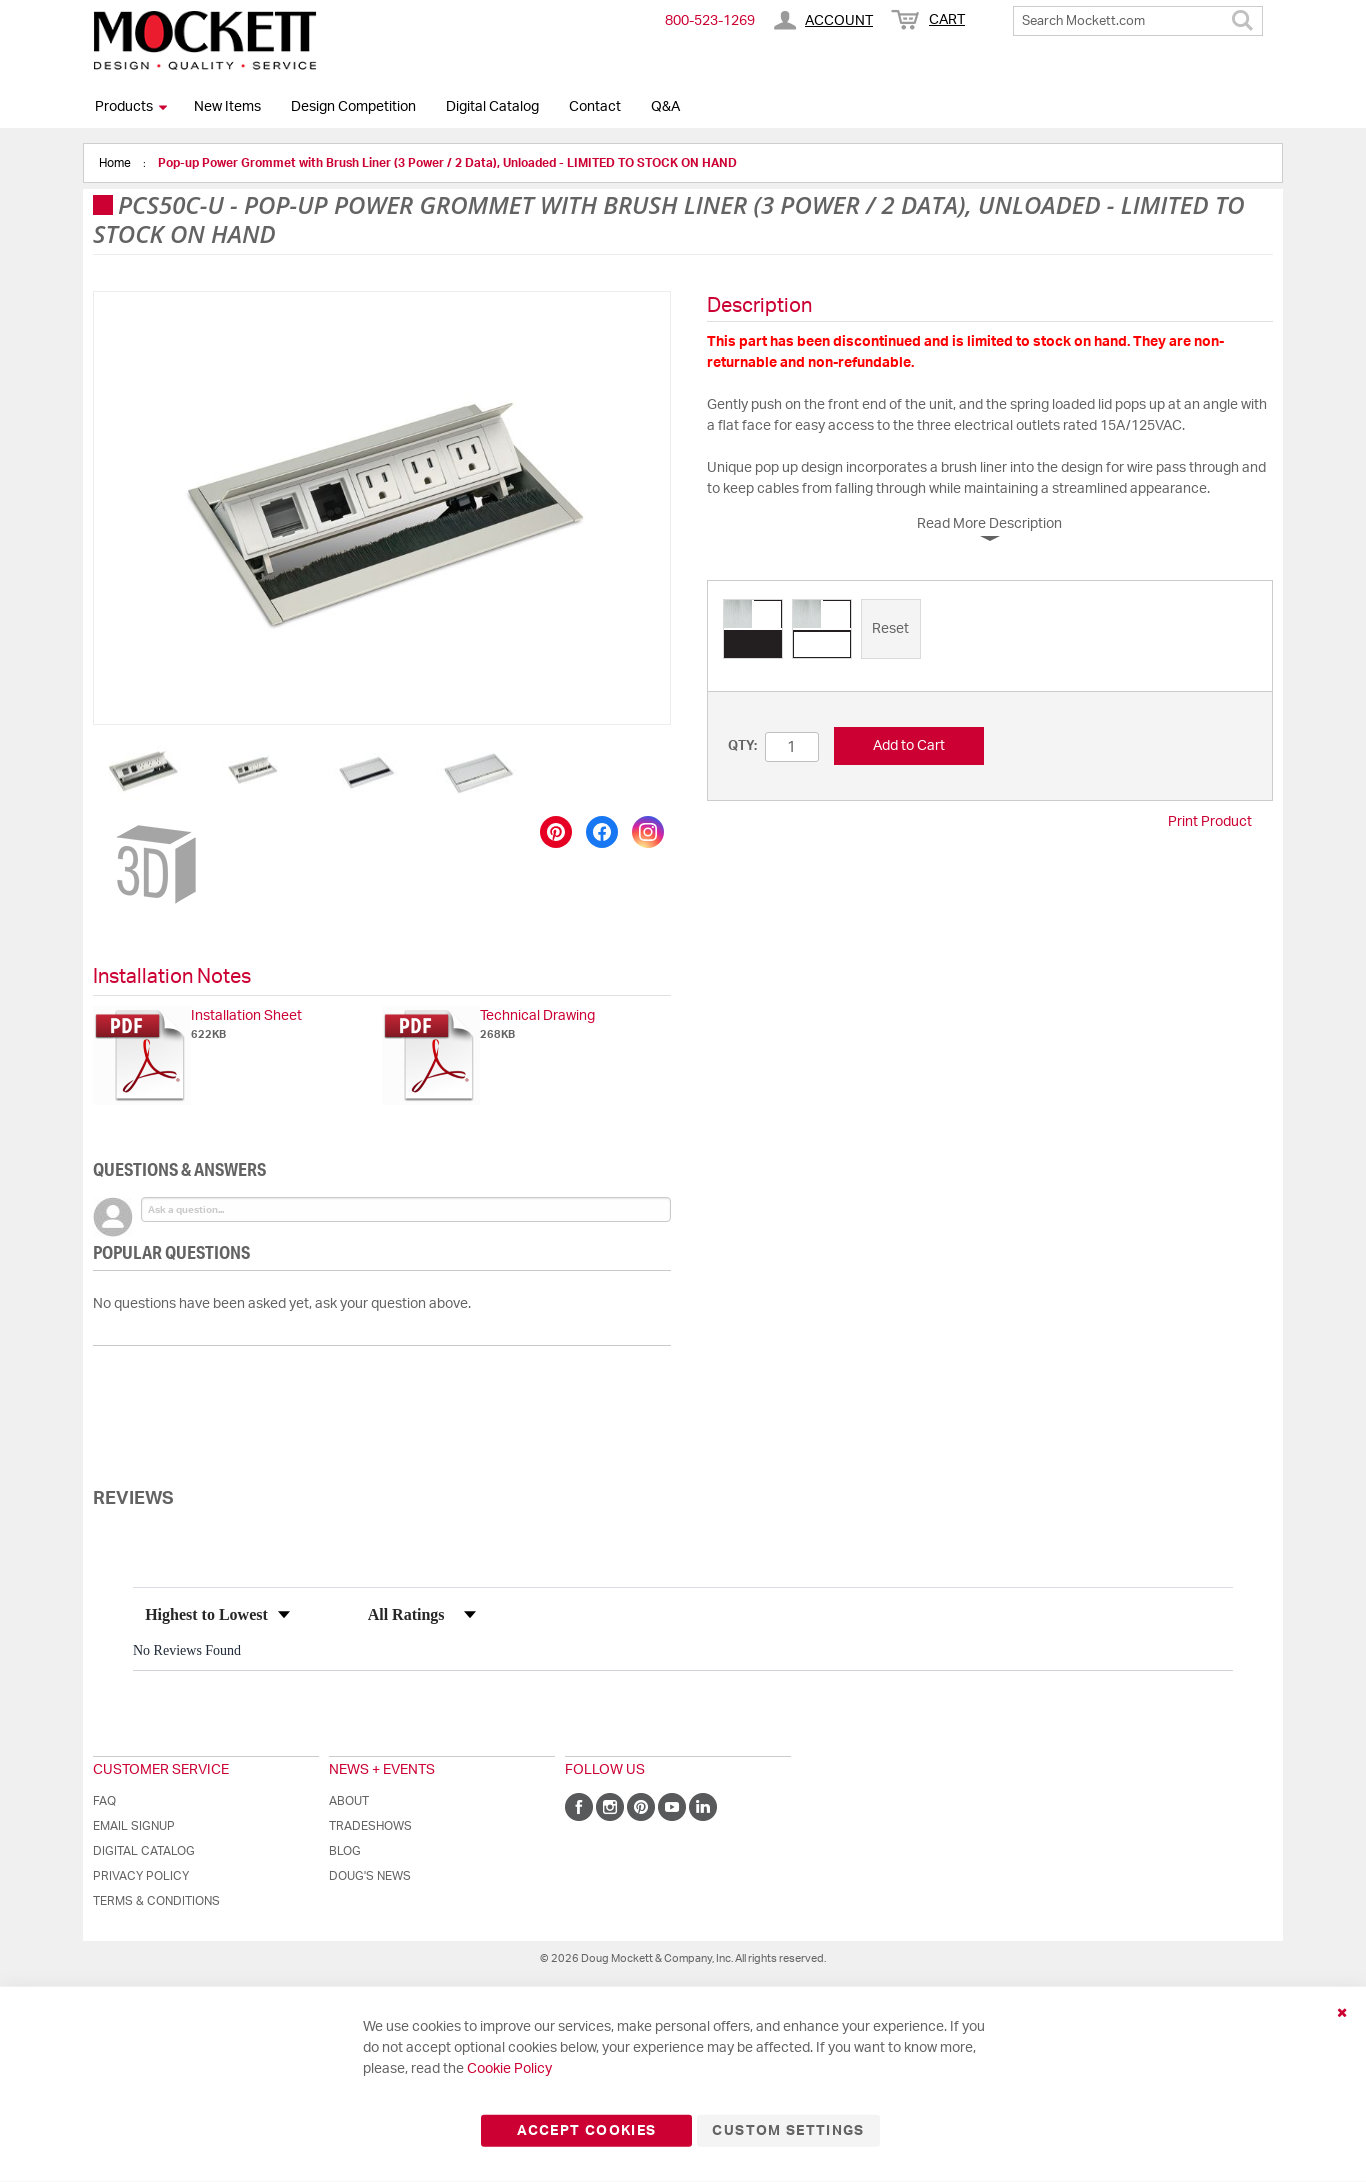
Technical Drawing (537, 1016)
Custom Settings (788, 2131)
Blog (345, 1851)
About (349, 1801)
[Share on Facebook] (602, 832)
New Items (227, 107)
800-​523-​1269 (710, 21)
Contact (595, 107)
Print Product (1210, 822)
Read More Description (989, 524)
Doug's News (370, 1876)
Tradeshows (370, 1826)
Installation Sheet (246, 1016)
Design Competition (353, 107)
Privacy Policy (141, 1876)
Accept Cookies (586, 2131)
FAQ (104, 1801)
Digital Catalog (492, 107)
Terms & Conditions (156, 1901)
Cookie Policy (509, 2069)
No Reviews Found (187, 1650)
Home (116, 163)
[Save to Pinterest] (556, 832)
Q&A (665, 107)
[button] (144, 770)
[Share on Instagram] (648, 832)
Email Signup (134, 1826)
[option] (753, 629)
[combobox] (1138, 21)
